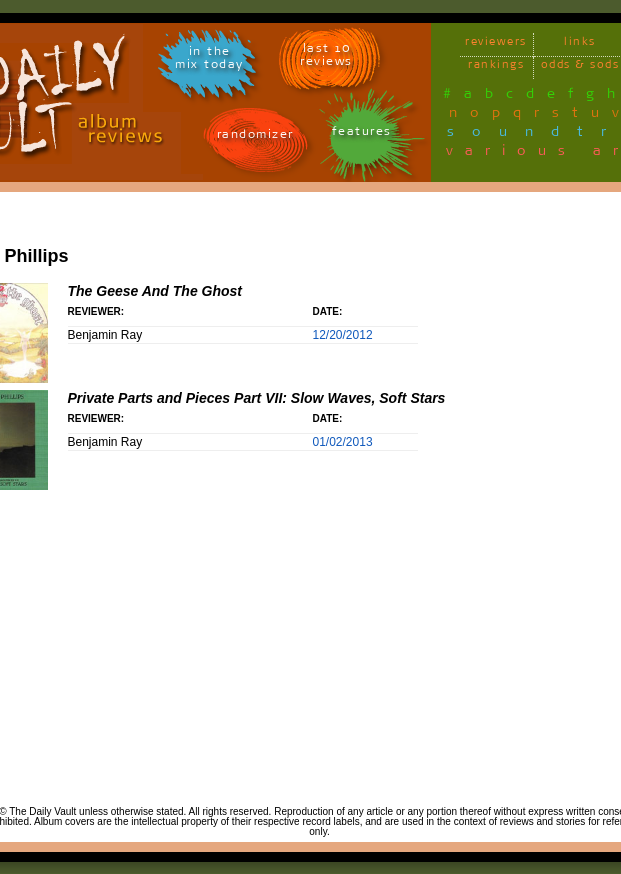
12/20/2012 (343, 335)
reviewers (496, 44)
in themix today (209, 61)
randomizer (255, 137)
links (580, 44)
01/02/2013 (343, 442)
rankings (496, 67)
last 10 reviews (326, 58)
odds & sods (580, 67)
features (362, 134)
